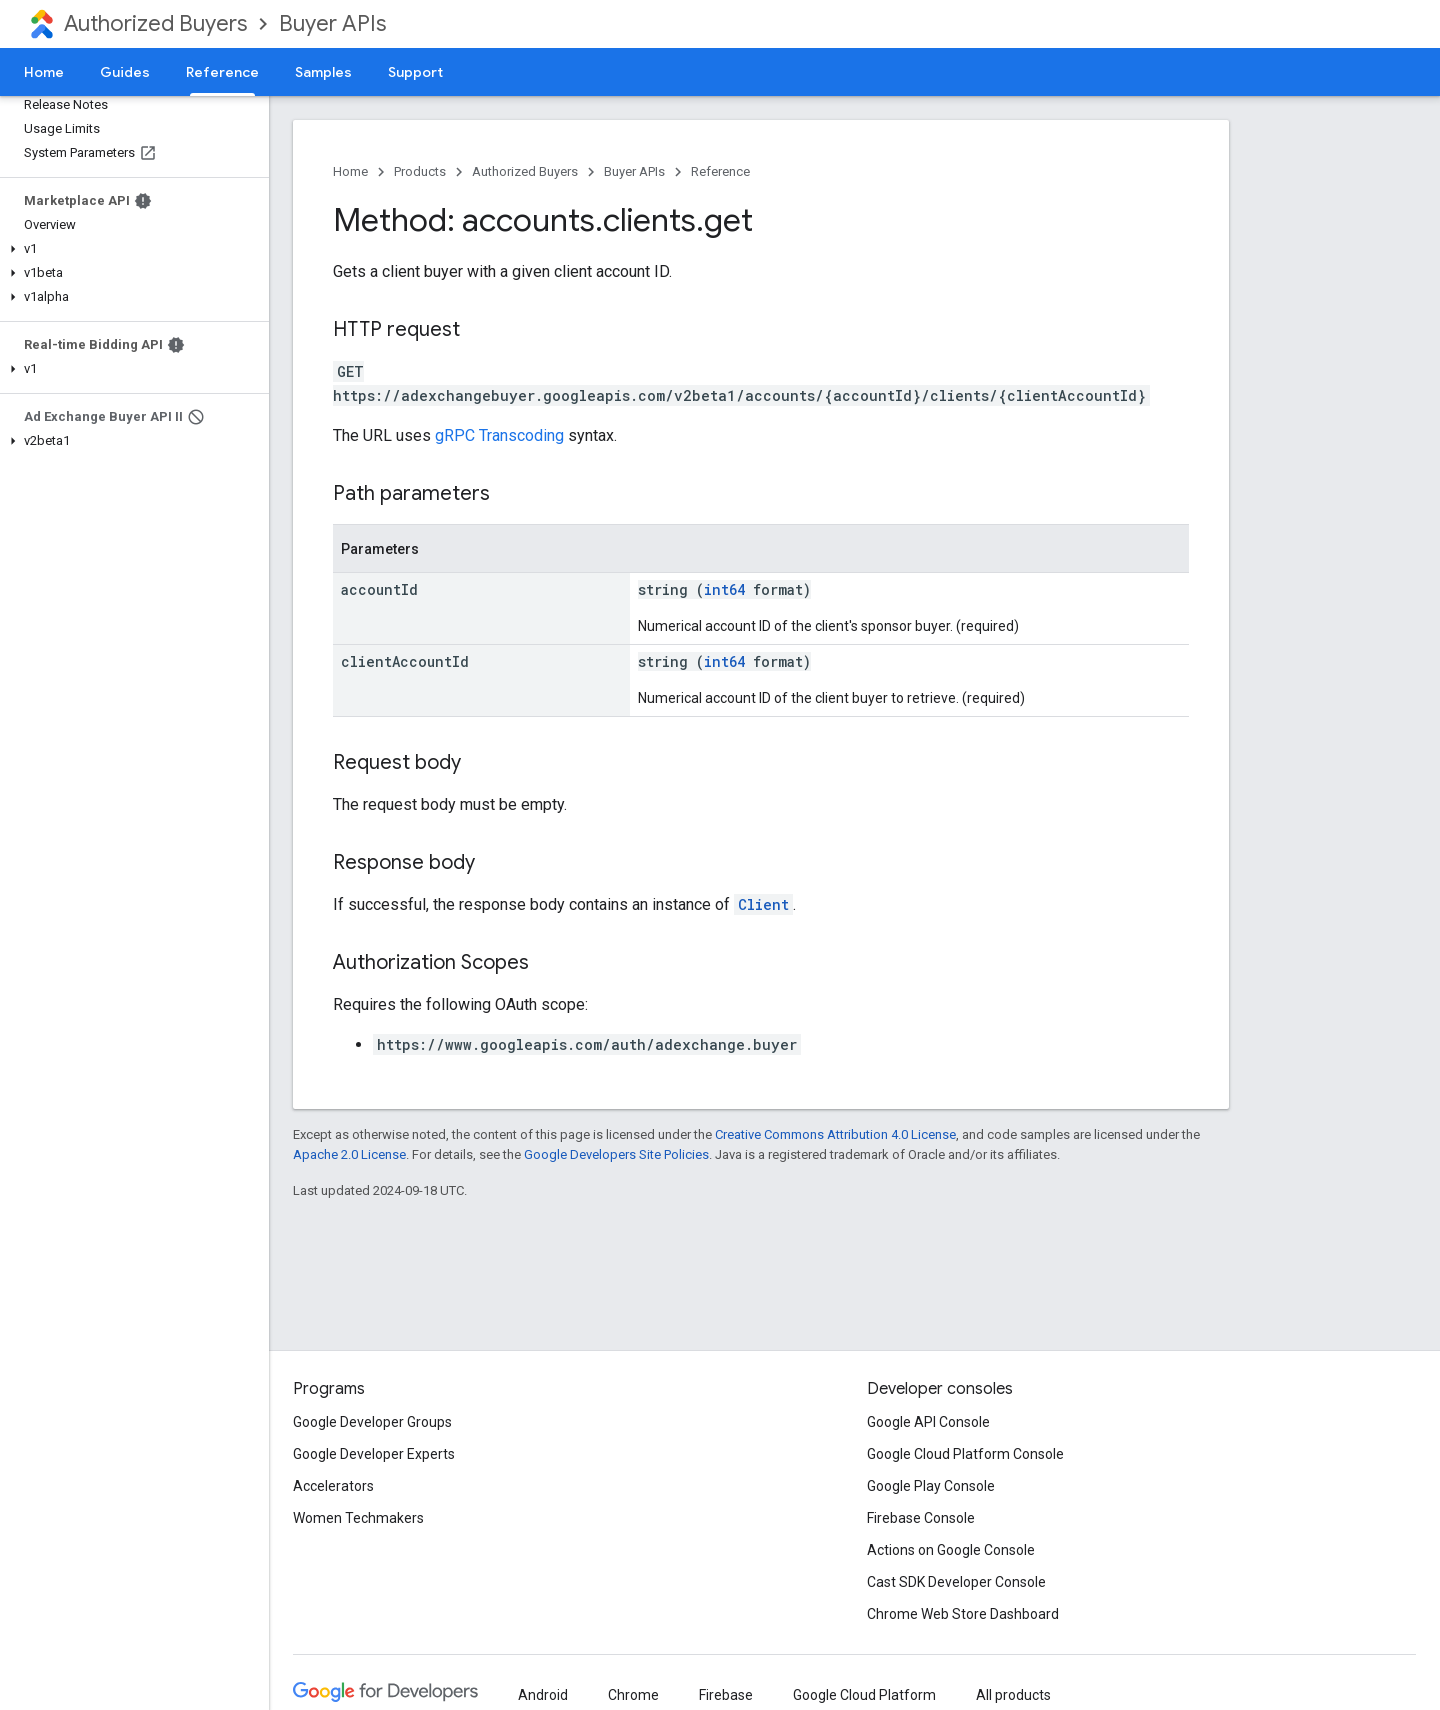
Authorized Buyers (155, 23)
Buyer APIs (332, 23)
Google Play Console (931, 1486)
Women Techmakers (358, 1518)
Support (415, 72)
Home (44, 72)
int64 (724, 589)
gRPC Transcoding (499, 435)
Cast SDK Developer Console (956, 1582)
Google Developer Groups (372, 1422)
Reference (720, 171)
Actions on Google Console (951, 1550)
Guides (125, 72)
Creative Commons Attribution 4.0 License (835, 1134)
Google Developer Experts (374, 1454)
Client (763, 904)
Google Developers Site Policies (616, 1154)
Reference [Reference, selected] (222, 72)
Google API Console (928, 1422)
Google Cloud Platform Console (965, 1454)
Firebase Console (921, 1518)
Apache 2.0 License (349, 1154)
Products (420, 171)
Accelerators (333, 1486)
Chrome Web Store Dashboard (963, 1614)
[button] (130, 249)
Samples (323, 72)
